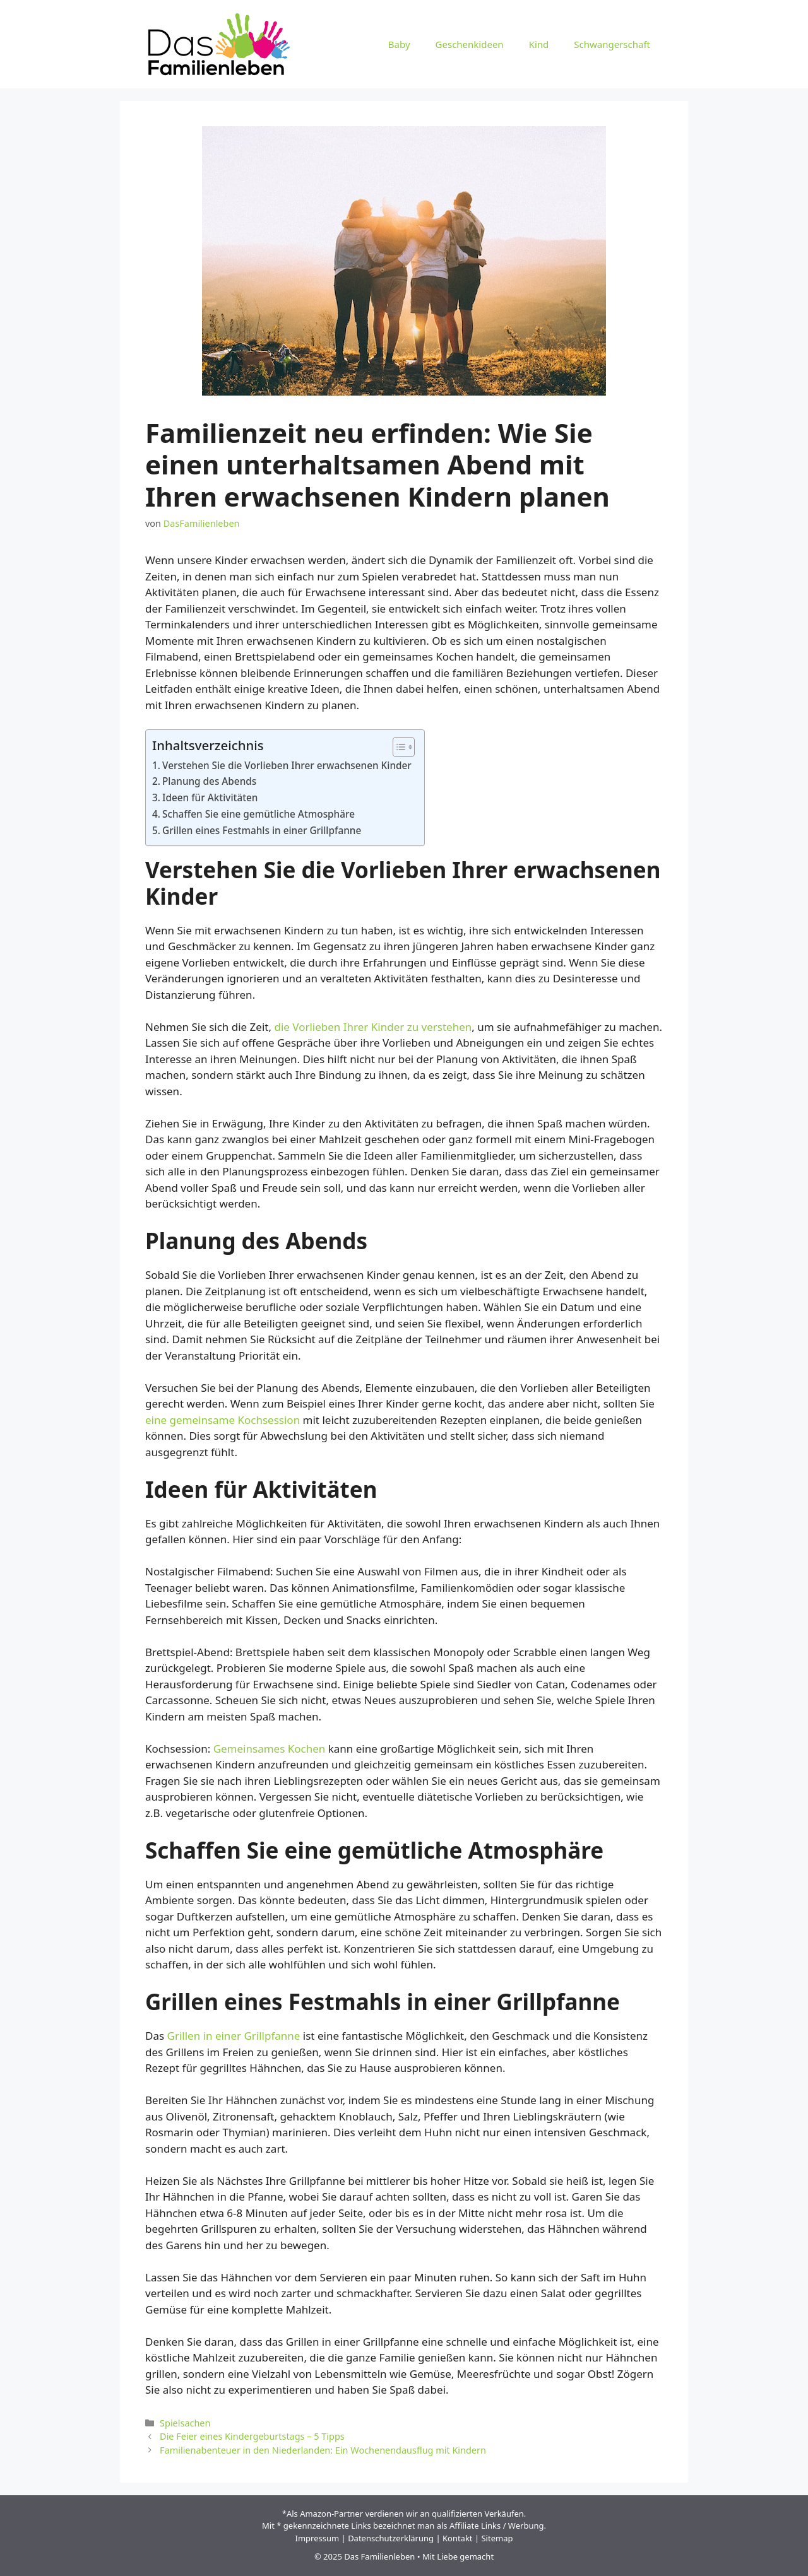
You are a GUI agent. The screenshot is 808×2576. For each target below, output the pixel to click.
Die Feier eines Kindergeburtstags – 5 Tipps (252, 2436)
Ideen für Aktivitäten (210, 797)
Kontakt (458, 2538)
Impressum (317, 2538)
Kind (539, 44)
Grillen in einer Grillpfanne (233, 2035)
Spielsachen (185, 2423)
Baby (399, 44)
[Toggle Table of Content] (397, 747)
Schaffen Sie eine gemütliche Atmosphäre (258, 814)
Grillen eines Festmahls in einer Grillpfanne (261, 830)
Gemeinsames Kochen (269, 1748)
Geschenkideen (470, 44)
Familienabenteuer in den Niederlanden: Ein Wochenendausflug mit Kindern (323, 2450)
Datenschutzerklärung (391, 2538)
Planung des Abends (209, 781)
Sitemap (497, 2538)
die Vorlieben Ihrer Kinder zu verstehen (373, 1027)
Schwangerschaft (612, 44)
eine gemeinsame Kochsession (222, 1420)
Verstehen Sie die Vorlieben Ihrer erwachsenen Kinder (287, 765)
